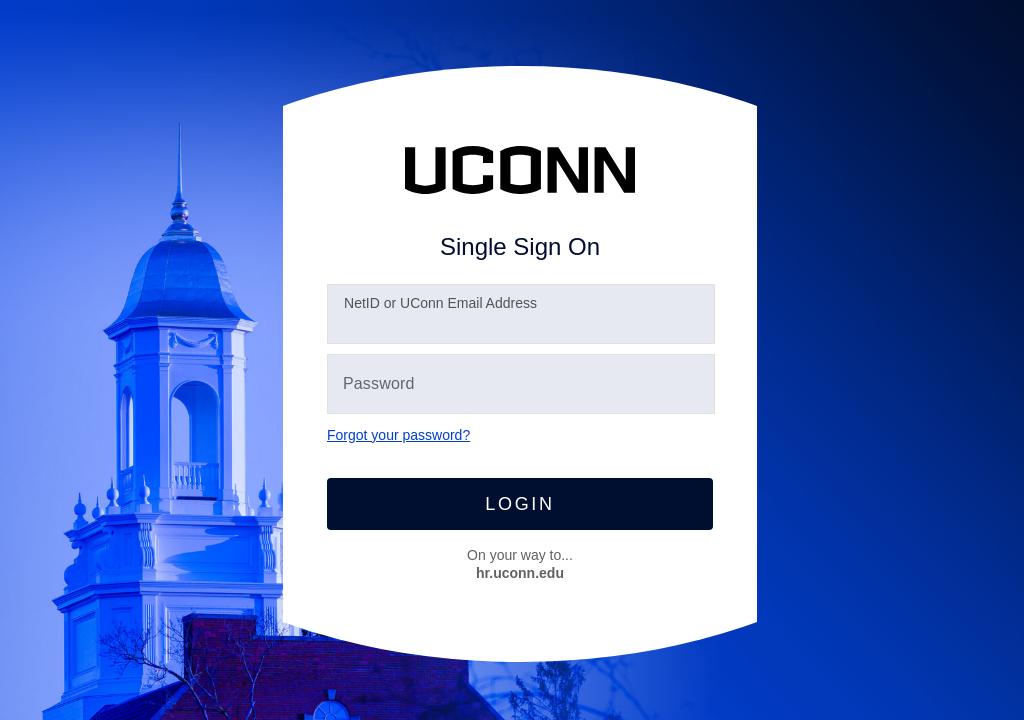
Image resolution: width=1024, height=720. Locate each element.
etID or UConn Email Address (440, 303)
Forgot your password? (398, 435)
